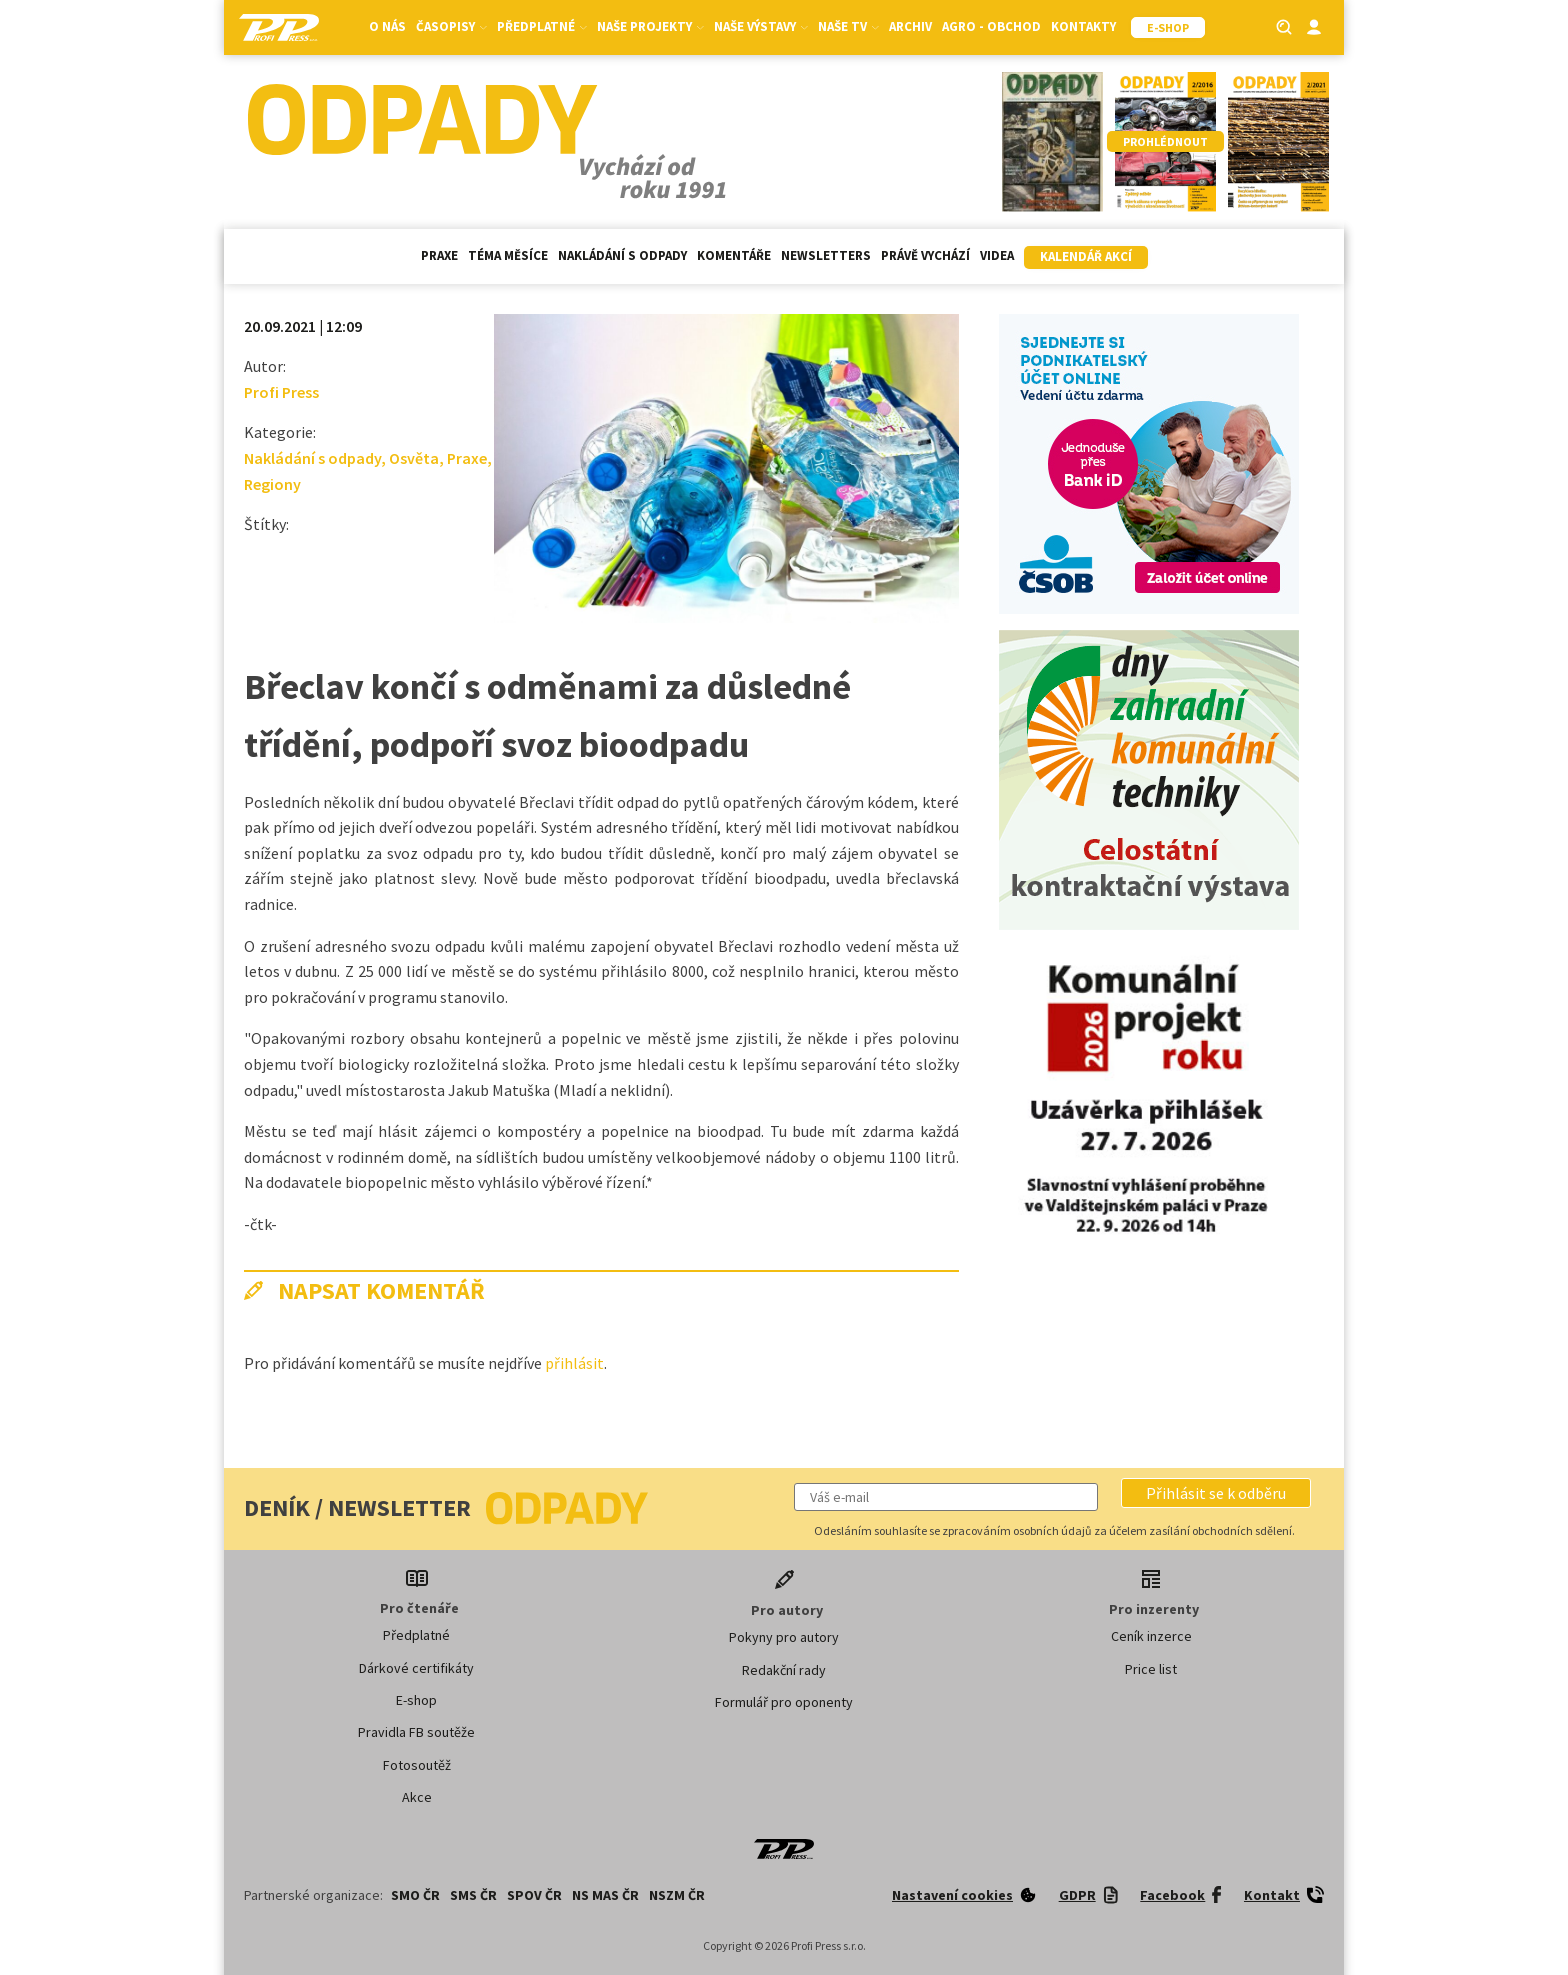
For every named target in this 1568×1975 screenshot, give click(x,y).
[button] (1216, 1493)
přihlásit (574, 1363)
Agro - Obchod (991, 26)
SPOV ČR (534, 1895)
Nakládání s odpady (622, 255)
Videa (997, 255)
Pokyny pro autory (784, 1637)
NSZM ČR (677, 1895)
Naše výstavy (761, 26)
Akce (417, 1797)
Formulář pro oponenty (784, 1702)
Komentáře (734, 255)
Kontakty (1083, 26)
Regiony (272, 484)
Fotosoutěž (417, 1765)
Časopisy (451, 26)
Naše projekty (650, 26)
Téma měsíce (508, 255)
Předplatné (542, 26)
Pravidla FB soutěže (416, 1732)
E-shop (416, 1700)
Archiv (910, 26)
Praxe (439, 255)
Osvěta (414, 458)
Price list (1151, 1669)
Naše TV (848, 26)
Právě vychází (925, 255)
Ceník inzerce (1151, 1636)
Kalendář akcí (1086, 256)
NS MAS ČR (605, 1895)
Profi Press (281, 392)
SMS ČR (473, 1895)
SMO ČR (415, 1895)
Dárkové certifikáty (416, 1668)
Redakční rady (784, 1670)
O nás (387, 26)
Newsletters (826, 255)
